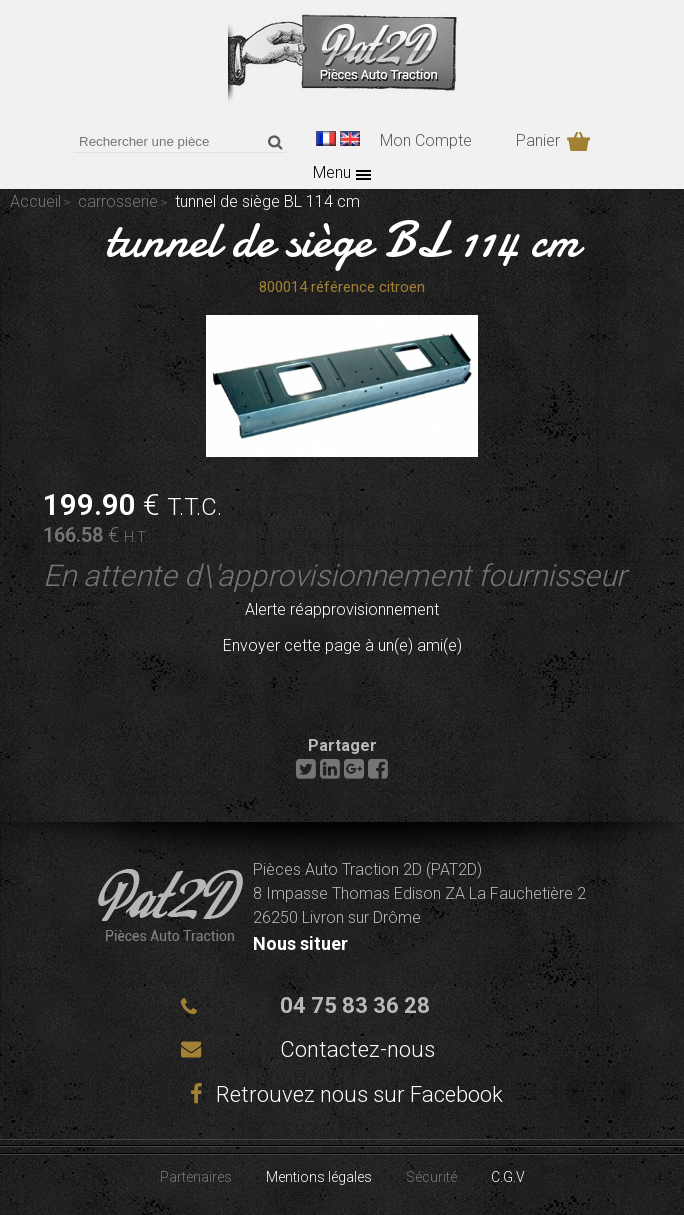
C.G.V (508, 1177)
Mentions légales (319, 1177)
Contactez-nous (357, 1049)
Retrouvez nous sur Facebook (342, 1094)
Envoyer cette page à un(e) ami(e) (342, 645)
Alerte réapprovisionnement (342, 609)
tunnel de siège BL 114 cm (342, 240)
